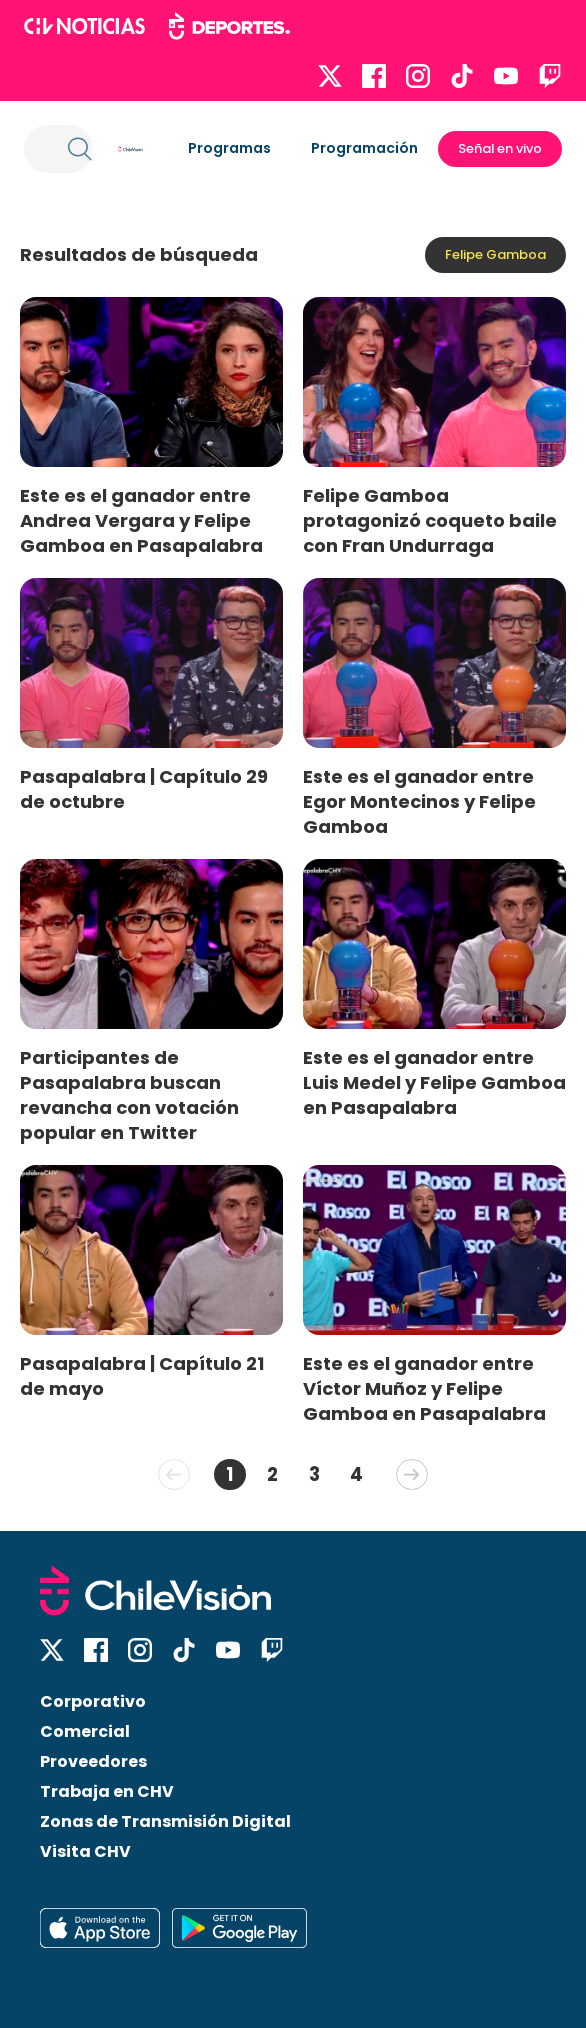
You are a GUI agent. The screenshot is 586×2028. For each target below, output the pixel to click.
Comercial (85, 1731)
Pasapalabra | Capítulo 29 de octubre (144, 789)
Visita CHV (85, 1851)
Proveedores (93, 1761)
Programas (229, 148)
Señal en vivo (500, 148)
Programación (364, 148)
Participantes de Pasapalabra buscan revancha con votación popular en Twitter (129, 1095)
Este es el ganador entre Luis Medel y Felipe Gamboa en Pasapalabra (434, 1082)
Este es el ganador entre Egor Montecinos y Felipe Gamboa (419, 801)
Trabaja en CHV (107, 1791)
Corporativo (93, 1701)
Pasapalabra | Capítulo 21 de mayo (142, 1376)
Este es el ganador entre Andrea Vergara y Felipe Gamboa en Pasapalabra (141, 520)
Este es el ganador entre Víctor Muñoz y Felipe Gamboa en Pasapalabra (424, 1388)
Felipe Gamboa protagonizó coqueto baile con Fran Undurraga (430, 520)
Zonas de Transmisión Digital (165, 1821)
